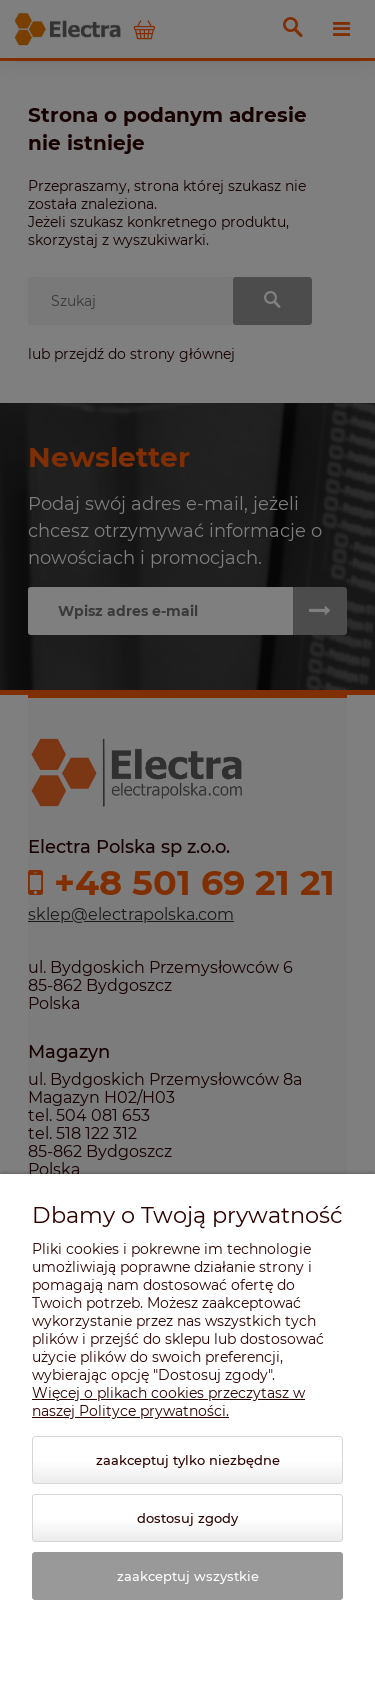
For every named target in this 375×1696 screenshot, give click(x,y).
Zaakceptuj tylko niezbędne (188, 1460)
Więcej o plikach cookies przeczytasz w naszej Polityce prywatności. (168, 1402)
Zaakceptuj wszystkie (188, 1576)
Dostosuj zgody (187, 1518)
